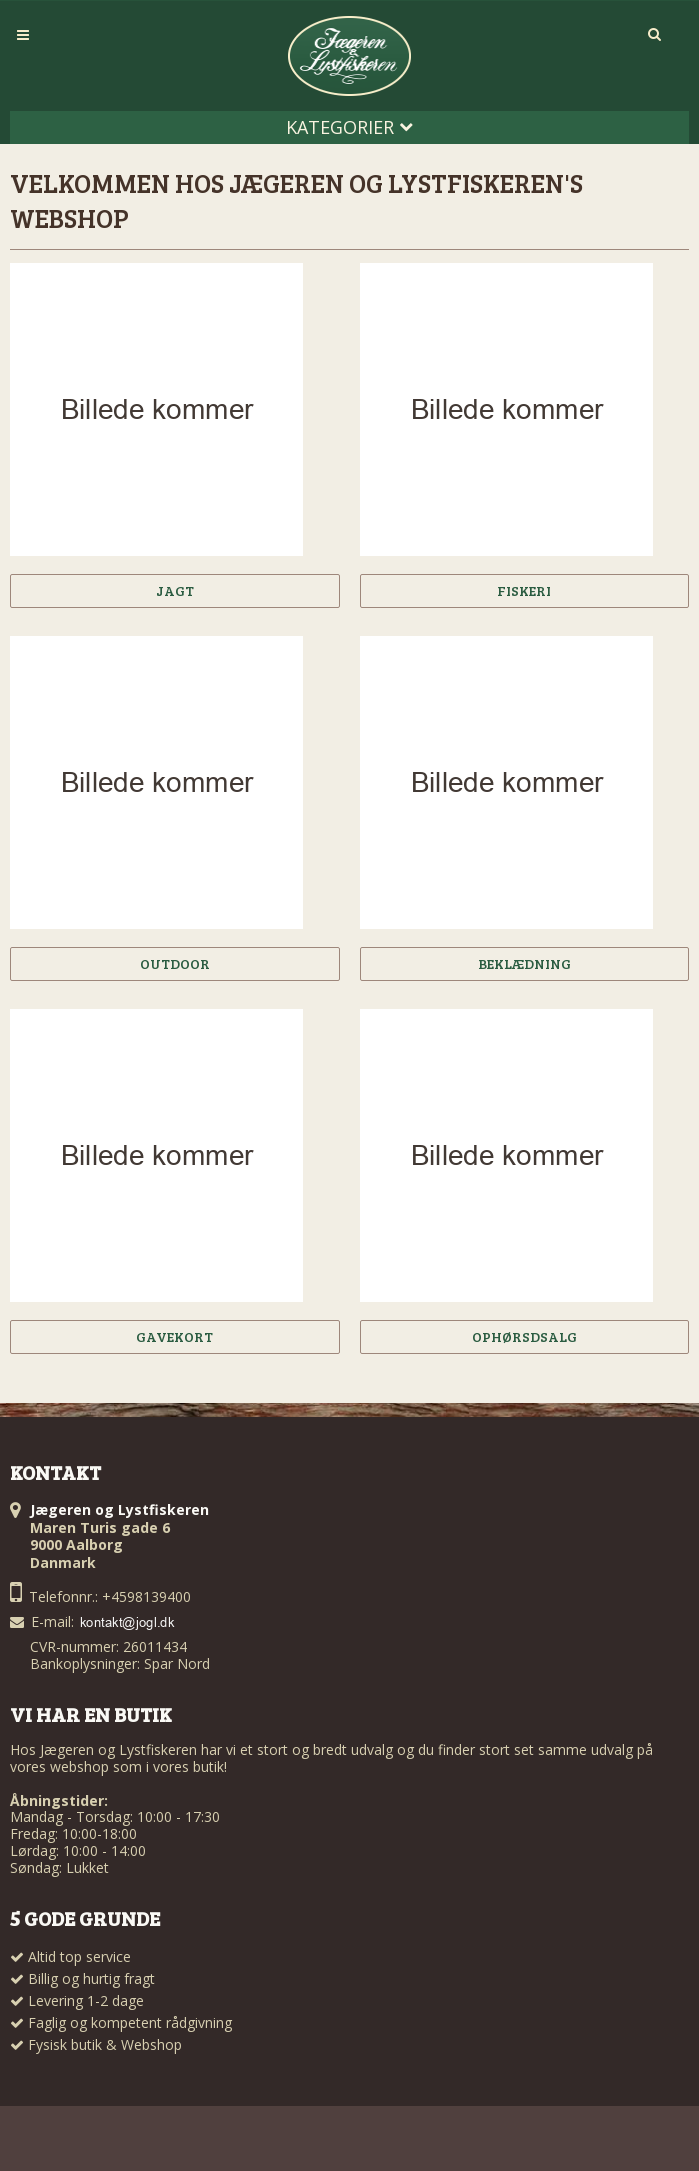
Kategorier (349, 127)
